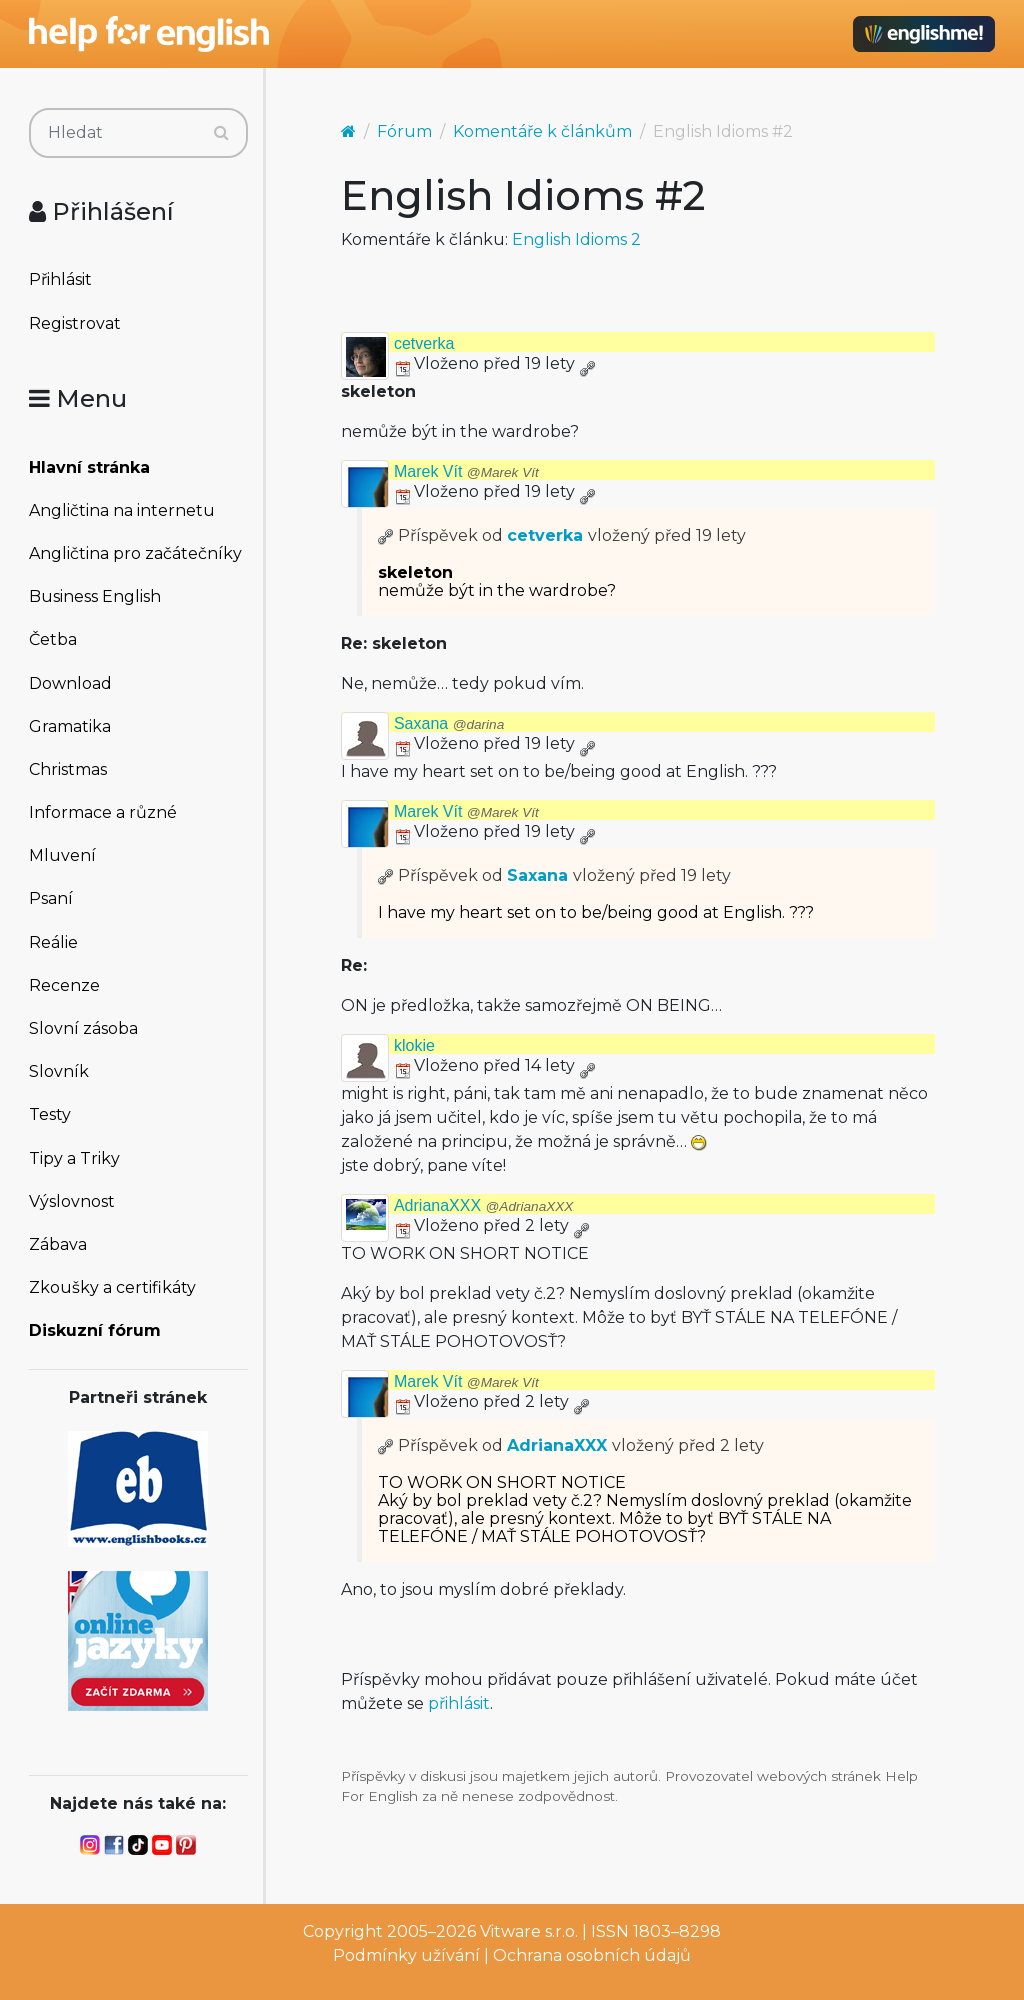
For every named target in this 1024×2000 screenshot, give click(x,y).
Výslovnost (72, 1201)
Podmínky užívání (406, 1955)
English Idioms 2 (576, 239)
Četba (53, 639)
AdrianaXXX (483, 1205)
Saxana (449, 723)
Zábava (58, 1244)
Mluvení (62, 855)
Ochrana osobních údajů (592, 1955)
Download (70, 683)
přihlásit (459, 1703)
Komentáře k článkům (542, 131)
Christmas (68, 769)
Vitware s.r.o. (529, 1931)
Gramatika (70, 726)
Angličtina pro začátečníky (135, 553)
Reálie (53, 942)
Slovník (59, 1071)
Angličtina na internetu (122, 510)
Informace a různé (103, 812)
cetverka (424, 343)
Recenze (64, 985)
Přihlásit (60, 279)
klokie (414, 1045)
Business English (95, 596)
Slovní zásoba (83, 1028)
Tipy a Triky (74, 1158)
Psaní (51, 898)
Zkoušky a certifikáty (112, 1287)
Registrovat (75, 323)
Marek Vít (466, 471)
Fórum (404, 131)
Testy (50, 1114)
